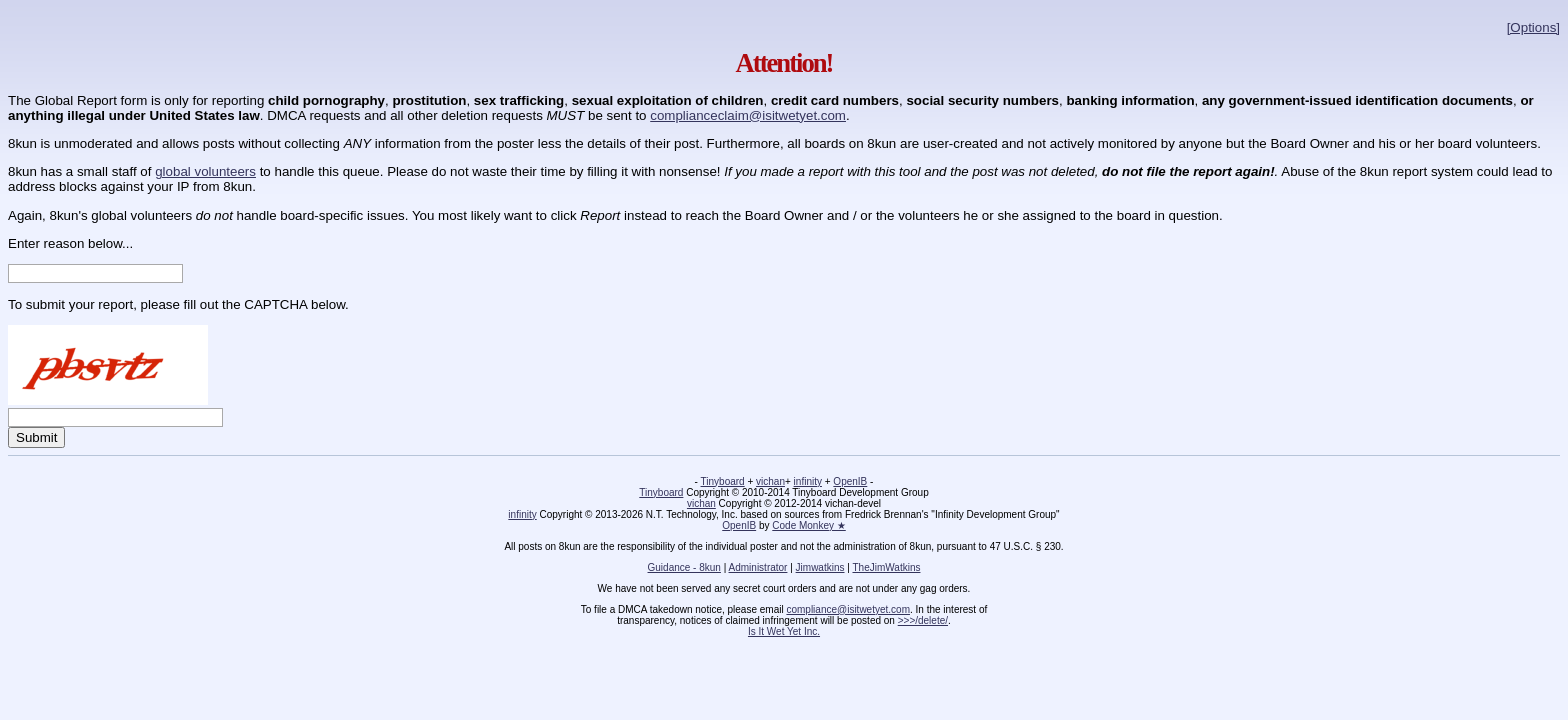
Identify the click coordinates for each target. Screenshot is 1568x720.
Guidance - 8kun (684, 567)
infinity (808, 481)
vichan (770, 481)
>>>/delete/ (923, 620)
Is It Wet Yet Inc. (784, 631)
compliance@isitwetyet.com (848, 609)
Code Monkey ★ (808, 525)
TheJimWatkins (886, 567)
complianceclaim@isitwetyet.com (748, 115)
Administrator (758, 567)
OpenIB (850, 481)
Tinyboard (723, 481)
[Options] (1533, 27)
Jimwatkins (820, 567)
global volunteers (205, 171)
